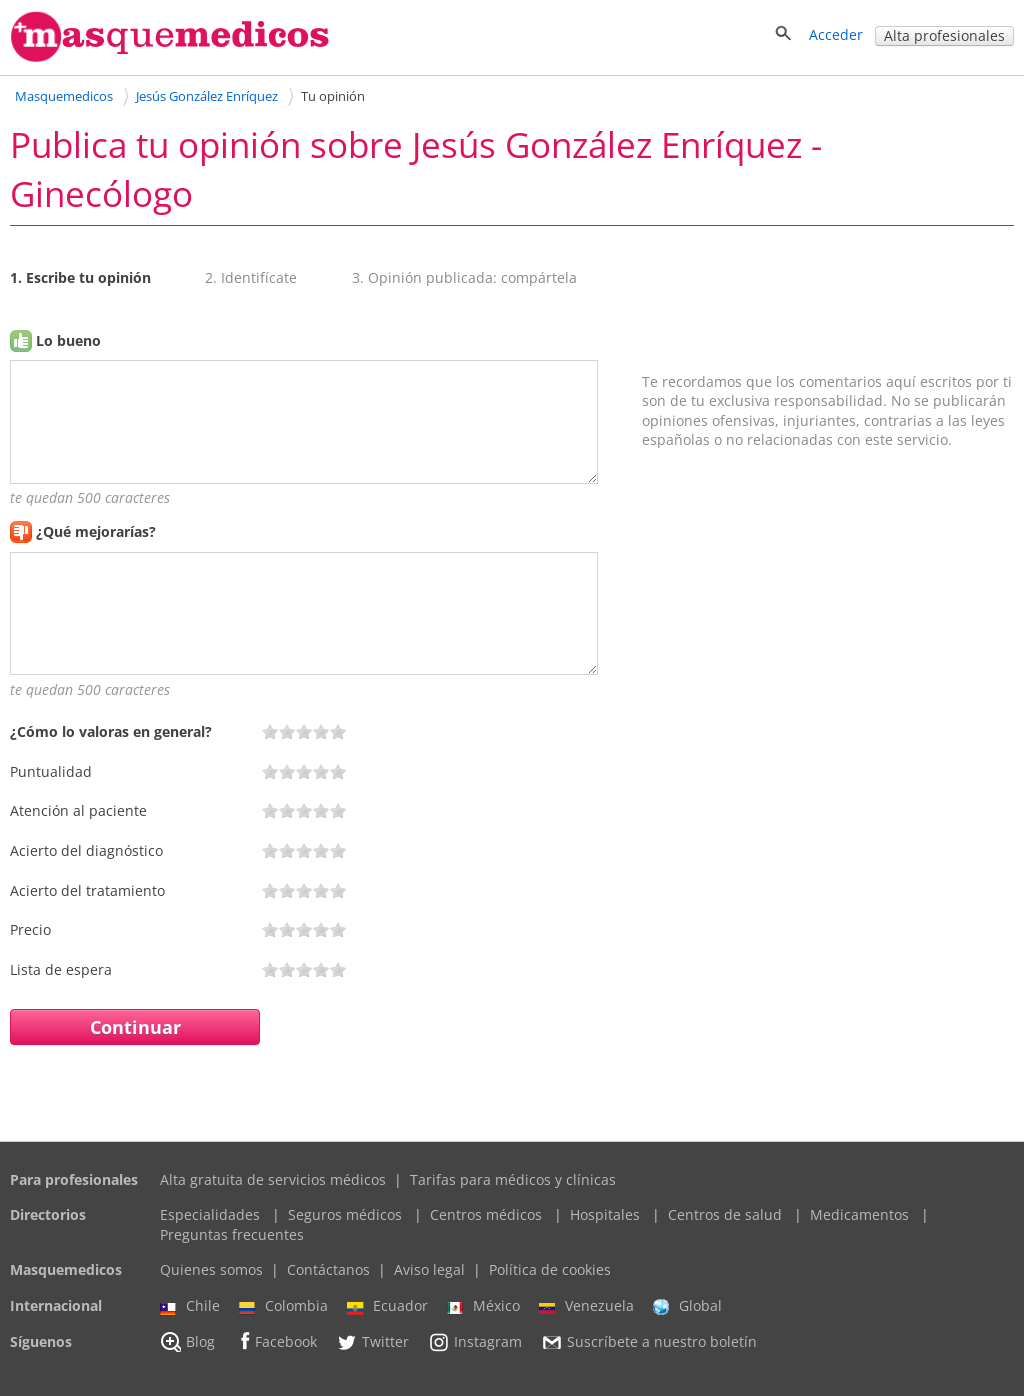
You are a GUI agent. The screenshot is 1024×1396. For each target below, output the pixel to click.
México (483, 1306)
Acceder (836, 34)
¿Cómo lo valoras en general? (111, 731)
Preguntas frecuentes (232, 1234)
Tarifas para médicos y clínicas (513, 1179)
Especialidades (210, 1214)
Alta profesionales (944, 35)
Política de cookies (550, 1269)
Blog (187, 1342)
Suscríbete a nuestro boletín (649, 1342)
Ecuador (387, 1306)
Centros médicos (486, 1214)
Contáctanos (328, 1269)
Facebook (275, 1341)
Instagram (475, 1342)
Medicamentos (859, 1214)
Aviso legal (429, 1269)
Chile (190, 1306)
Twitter (372, 1342)
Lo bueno (68, 340)
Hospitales (605, 1214)
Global (687, 1306)
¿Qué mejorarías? (96, 531)
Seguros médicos (345, 1214)
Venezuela (586, 1306)
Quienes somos (211, 1269)
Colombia (283, 1306)
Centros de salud (725, 1214)
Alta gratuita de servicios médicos (273, 1179)
